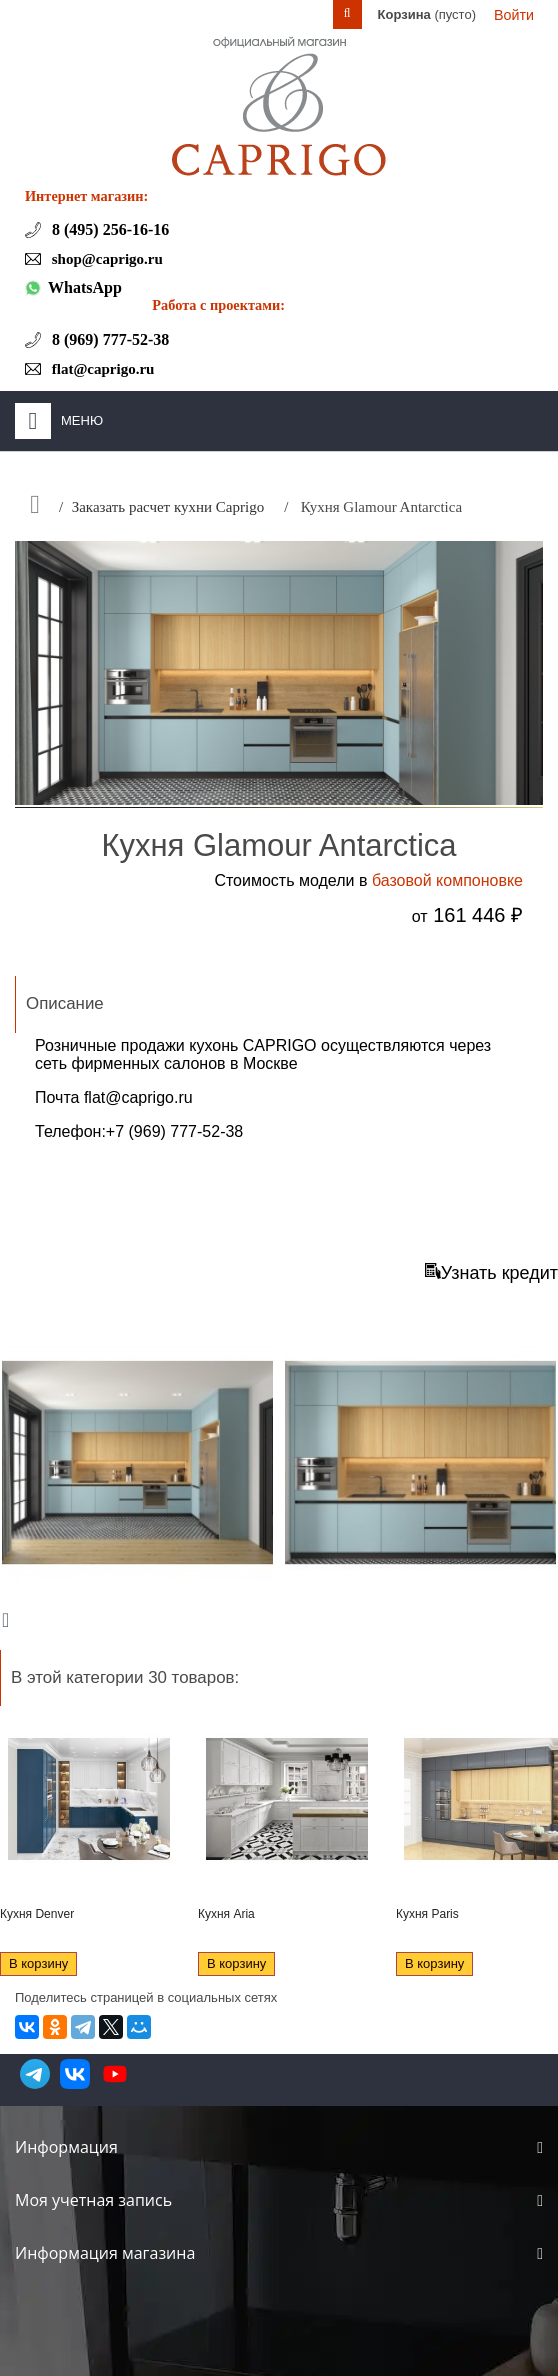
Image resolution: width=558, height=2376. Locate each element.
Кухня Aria (226, 1914)
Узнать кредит (491, 1273)
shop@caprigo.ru (105, 259)
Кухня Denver (37, 1914)
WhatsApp (85, 287)
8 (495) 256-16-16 (108, 229)
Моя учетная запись (93, 2200)
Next (10, 1619)
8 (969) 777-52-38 (108, 339)
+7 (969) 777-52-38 (174, 1131)
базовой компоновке (447, 880)
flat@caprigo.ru (138, 1097)
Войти (514, 15)
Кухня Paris (427, 1914)
